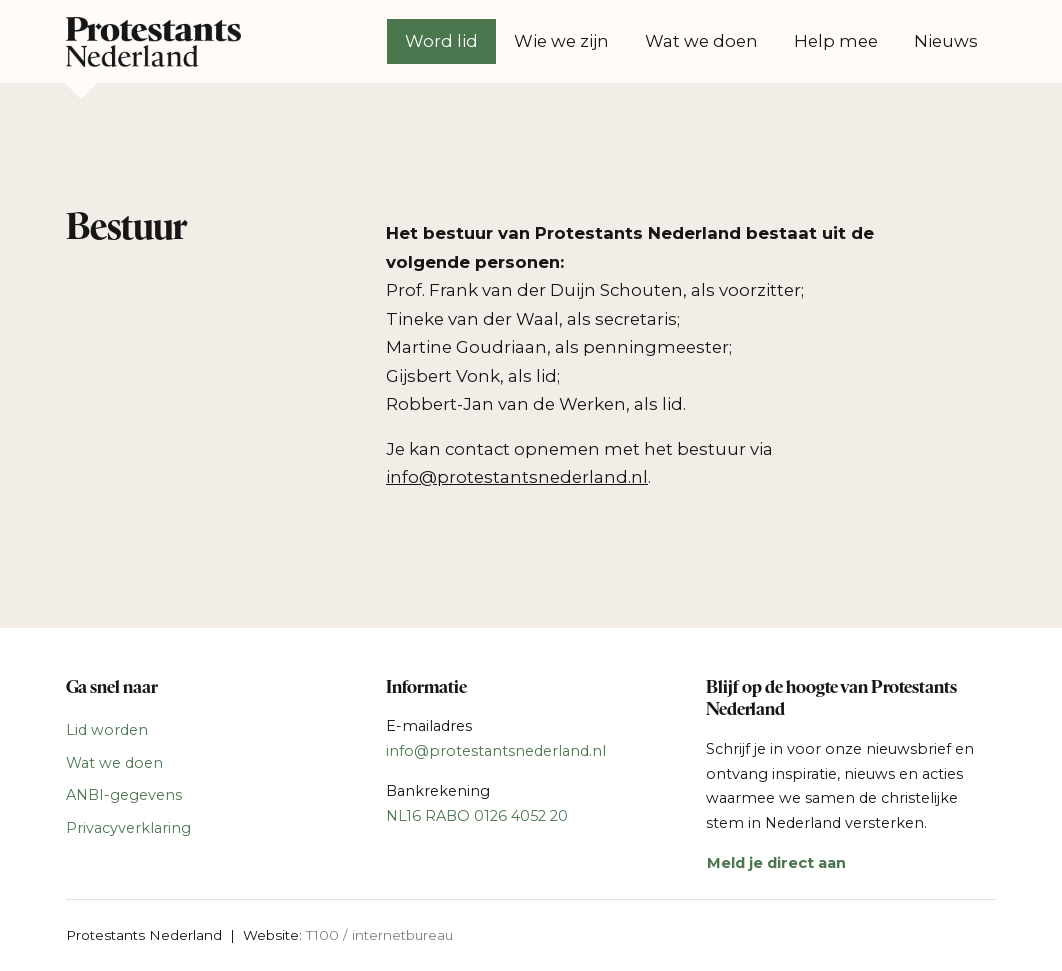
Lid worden (107, 730)
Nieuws (946, 41)
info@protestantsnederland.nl (496, 751)
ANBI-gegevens (124, 795)
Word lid (441, 41)
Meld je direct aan (776, 863)
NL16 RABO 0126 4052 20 (477, 816)
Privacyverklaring (128, 828)
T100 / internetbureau (379, 935)
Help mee (836, 41)
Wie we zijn (561, 41)
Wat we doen (701, 41)
